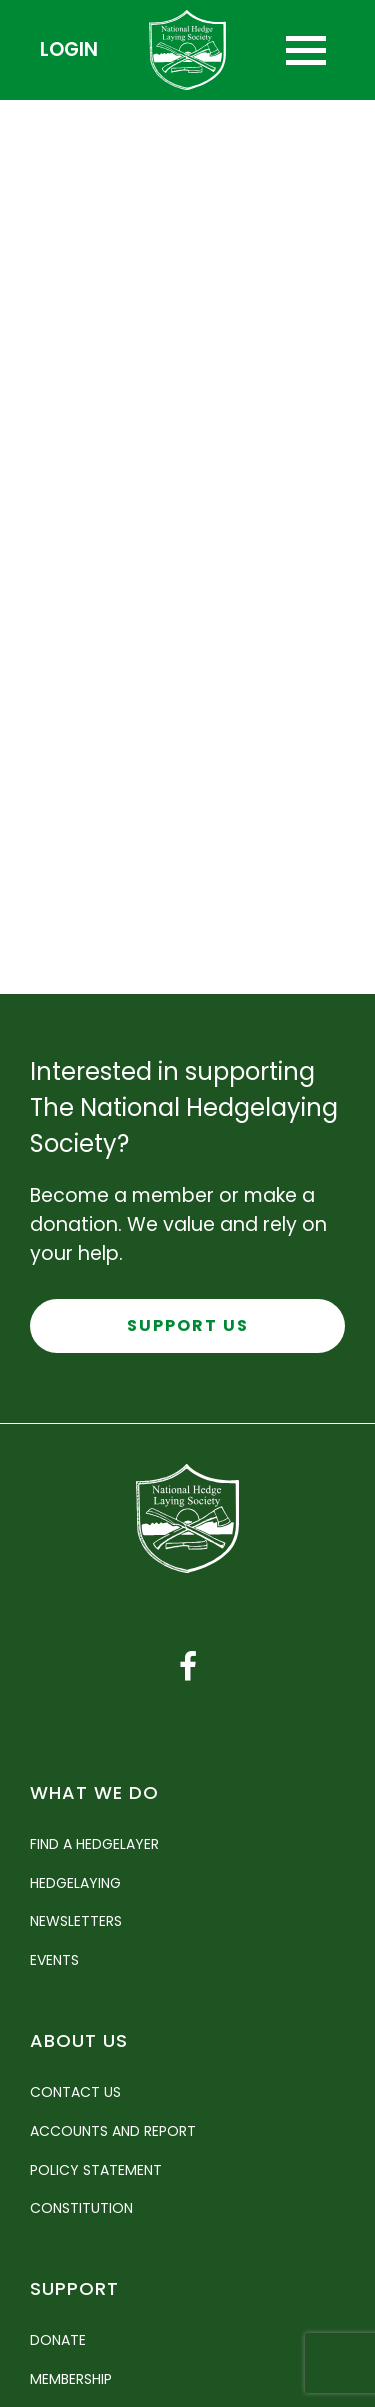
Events (54, 1960)
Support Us (188, 1325)
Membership (71, 2379)
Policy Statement (96, 2170)
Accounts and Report (113, 2131)
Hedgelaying (75, 1883)
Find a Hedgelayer (94, 1844)
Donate (58, 2340)
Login (69, 49)
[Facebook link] (188, 1667)
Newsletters (76, 1921)
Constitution (81, 2208)
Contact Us (75, 2092)
